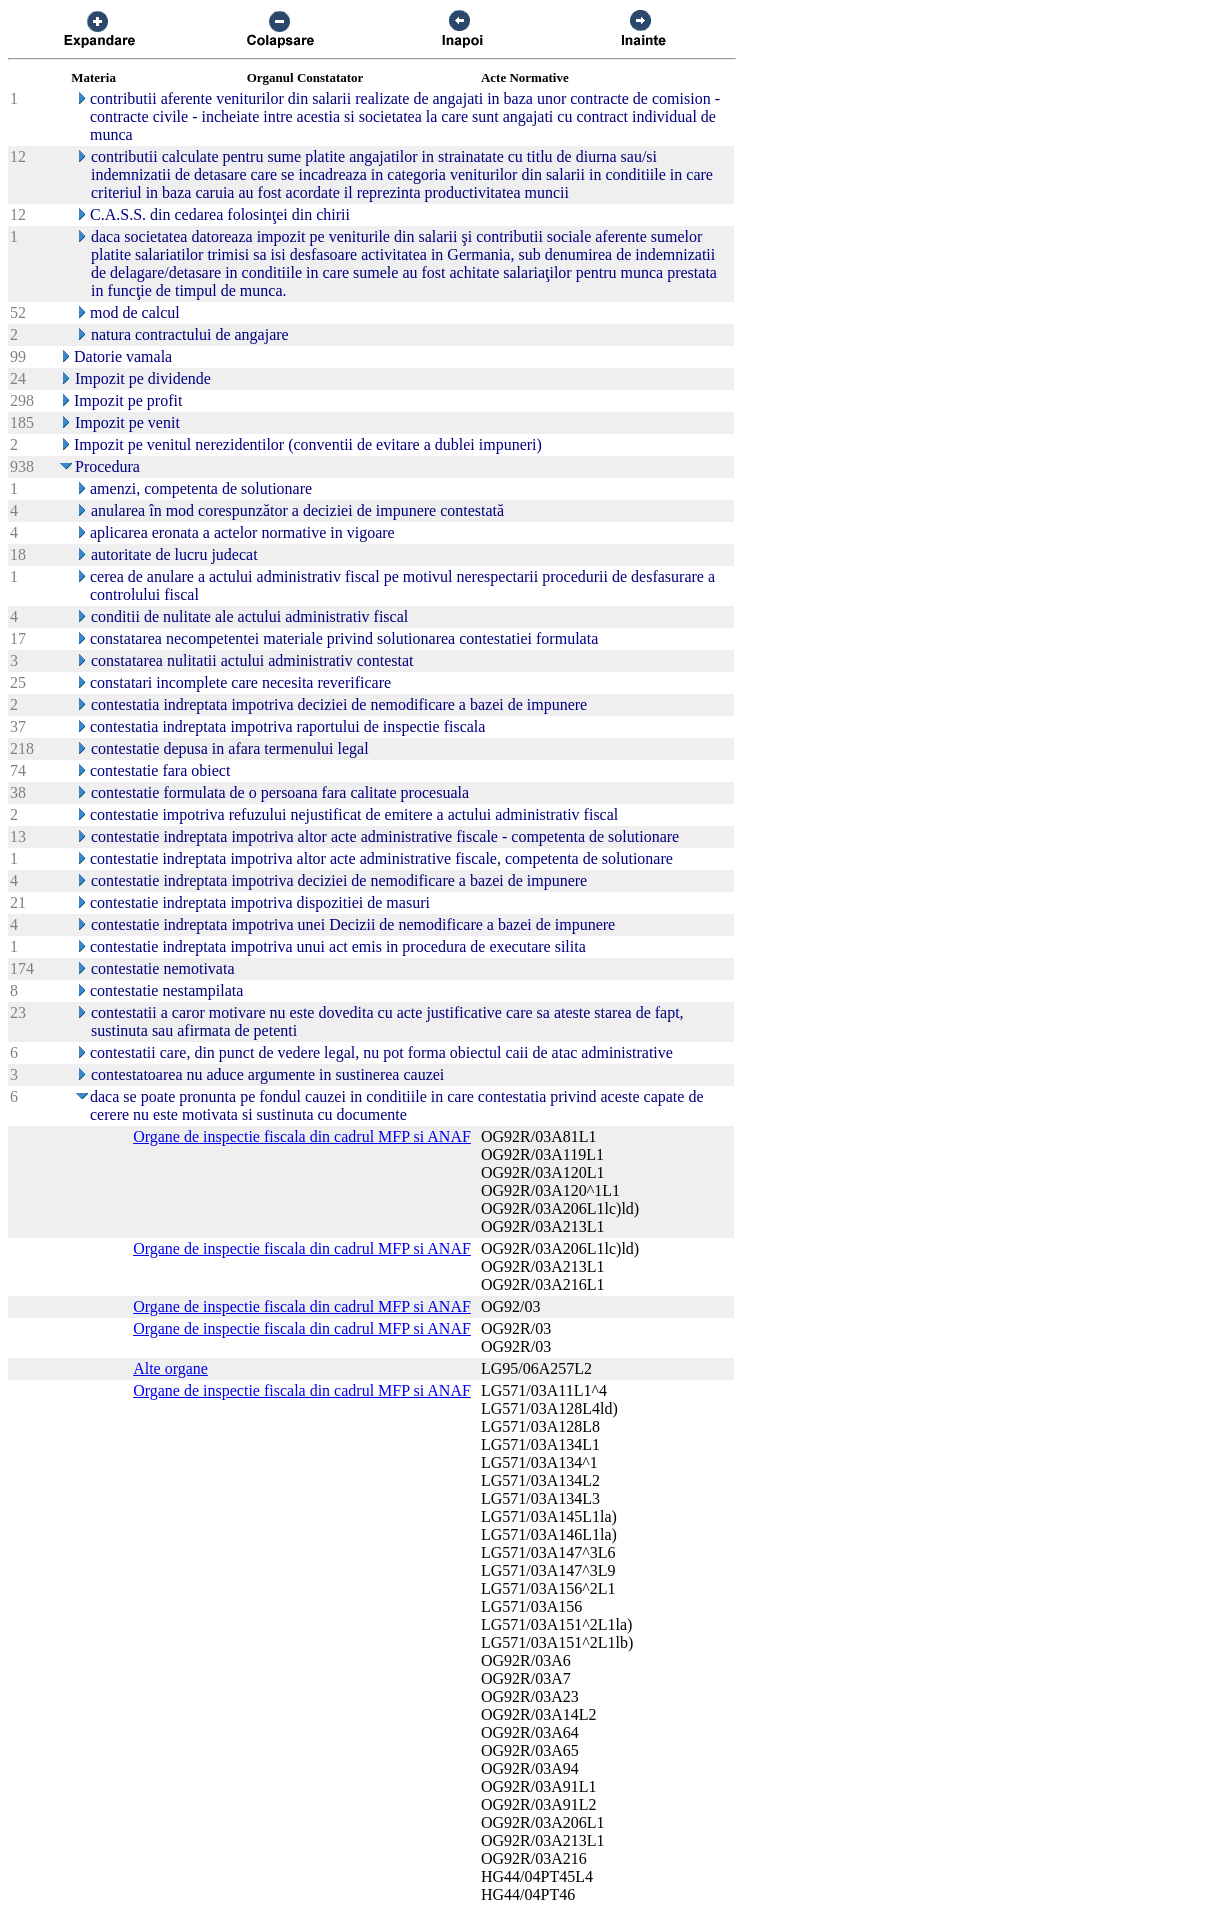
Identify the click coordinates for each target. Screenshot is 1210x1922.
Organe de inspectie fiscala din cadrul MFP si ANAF (302, 1136)
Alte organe (170, 1368)
